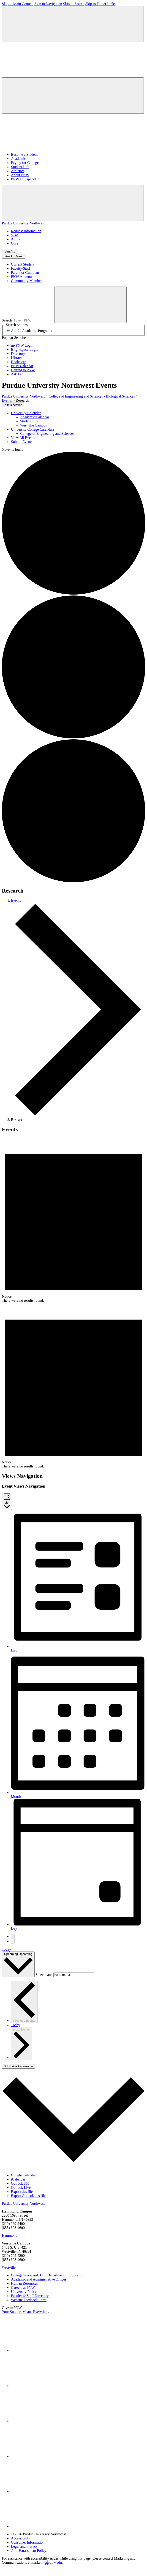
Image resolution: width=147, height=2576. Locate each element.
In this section (13, 405)
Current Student (22, 264)
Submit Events (22, 442)
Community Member (26, 281)
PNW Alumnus (22, 277)
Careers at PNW (23, 2287)
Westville (9, 2267)
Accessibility (20, 2538)
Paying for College (25, 163)
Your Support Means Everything (25, 2312)
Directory (18, 354)
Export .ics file (22, 2192)
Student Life (20, 167)
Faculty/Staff (20, 268)
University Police (24, 2292)
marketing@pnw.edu (46, 2562)
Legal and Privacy (24, 2546)
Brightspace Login (24, 349)
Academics (19, 159)
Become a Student (24, 154)
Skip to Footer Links (100, 4)
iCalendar (18, 2179)
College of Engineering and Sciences (47, 433)
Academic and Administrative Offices (38, 2279)
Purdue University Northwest (23, 223)
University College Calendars (32, 429)
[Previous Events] (13, 1936)
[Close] (13, 256)
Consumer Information (27, 2542)
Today (6, 1949)
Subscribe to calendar (18, 2066)
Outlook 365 (20, 2183)
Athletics (17, 171)
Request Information (26, 231)
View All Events (23, 438)
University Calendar (26, 413)
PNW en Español (23, 179)
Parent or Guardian (25, 272)
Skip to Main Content (17, 4)
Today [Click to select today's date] (15, 2025)
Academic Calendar (34, 417)
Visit (14, 235)
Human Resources (24, 2283)
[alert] (73, 1220)
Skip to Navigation (48, 4)
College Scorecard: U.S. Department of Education (47, 2275)
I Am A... (9, 251)
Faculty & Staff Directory (30, 2296)
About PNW (20, 175)
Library (16, 358)
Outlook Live (21, 2187)
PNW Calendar (22, 366)
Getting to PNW (23, 370)
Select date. (44, 1975)
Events (16, 900)
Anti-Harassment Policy (28, 2550)
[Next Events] (13, 1941)
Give (14, 243)
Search (7, 320)
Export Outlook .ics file (28, 2196)
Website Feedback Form (28, 2300)
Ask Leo (17, 374)
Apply (15, 239)
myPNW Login (22, 345)
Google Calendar (23, 2175)
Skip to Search (73, 4)
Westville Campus (33, 425)
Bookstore (18, 362)
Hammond (9, 2235)
